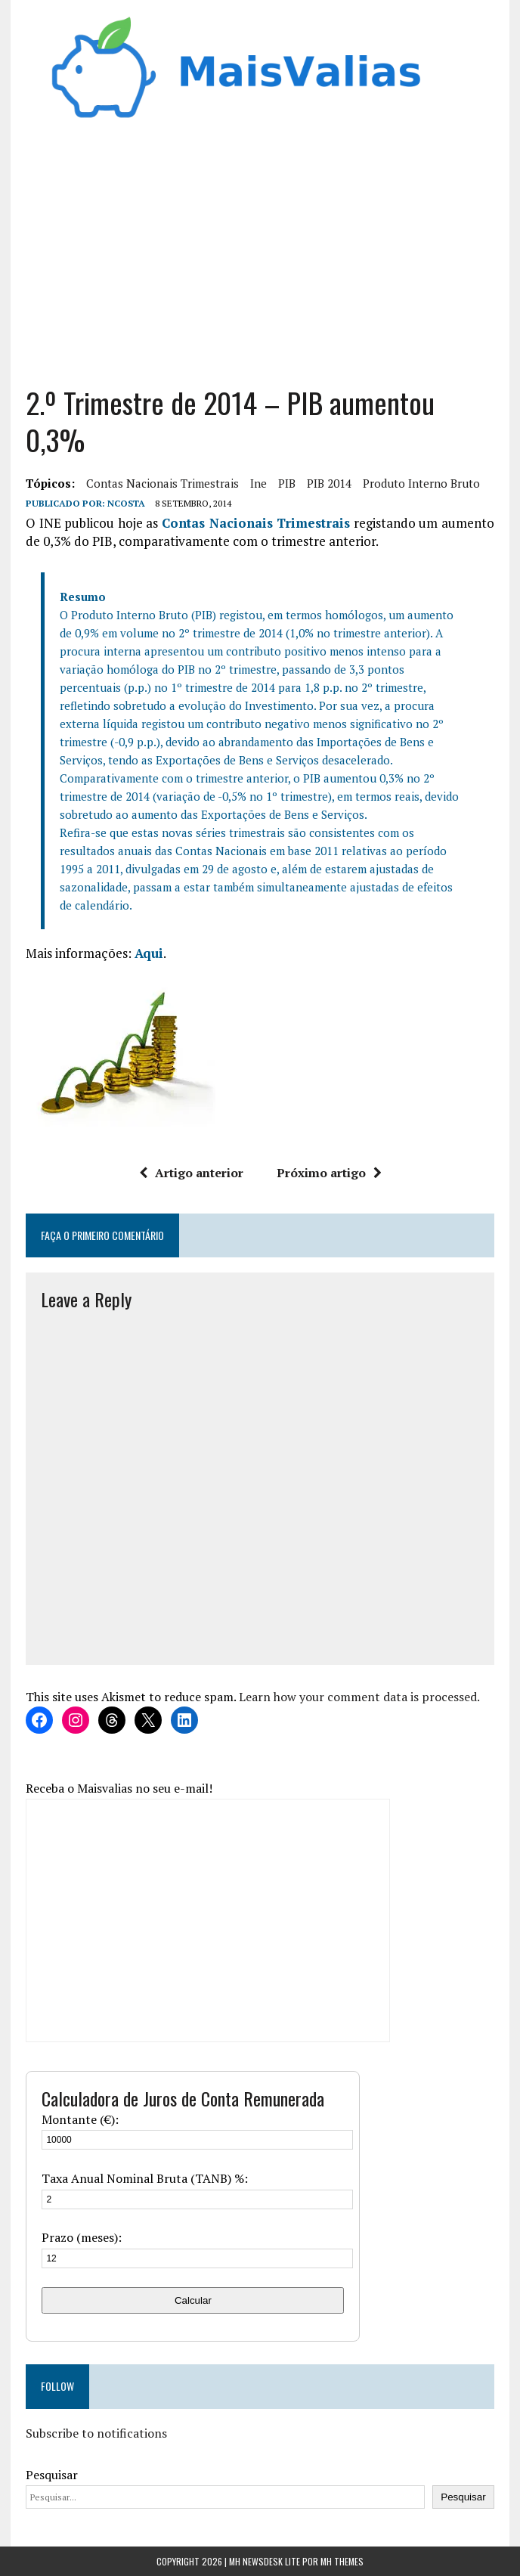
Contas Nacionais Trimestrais (162, 483)
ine (258, 483)
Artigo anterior (191, 1172)
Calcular (193, 2300)
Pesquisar (52, 2474)
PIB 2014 (329, 483)
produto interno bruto (421, 483)
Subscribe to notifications (96, 2433)
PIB (287, 483)
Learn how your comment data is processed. (359, 1696)
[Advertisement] (260, 248)
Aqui (149, 953)
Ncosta (126, 503)
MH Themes (342, 2561)
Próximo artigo (329, 1172)
